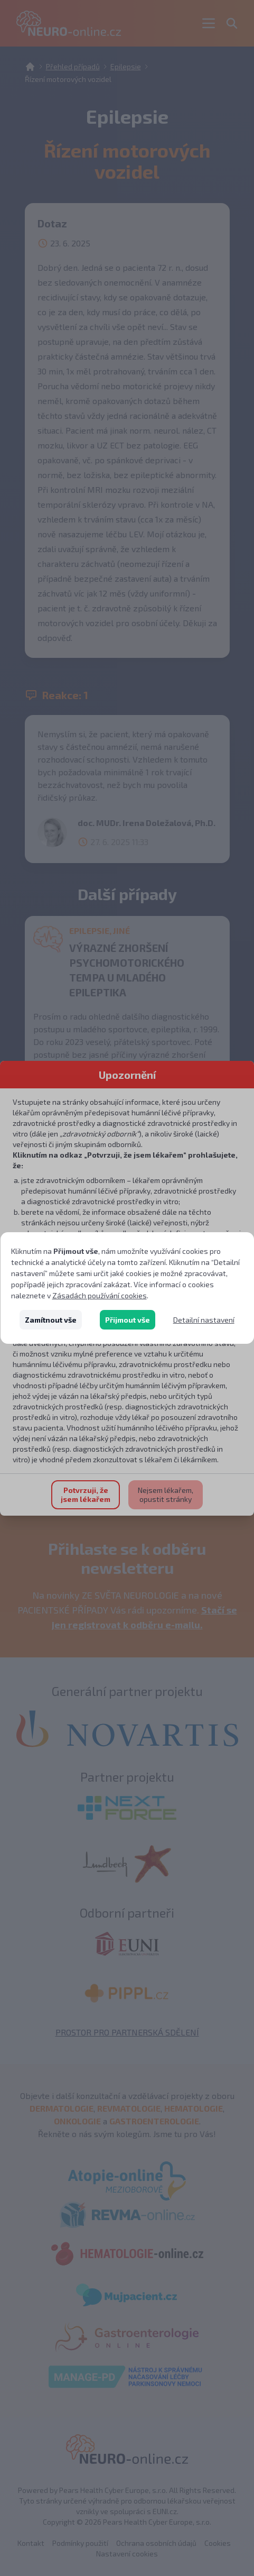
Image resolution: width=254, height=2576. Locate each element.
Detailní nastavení (203, 1319)
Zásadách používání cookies (99, 1295)
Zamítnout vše (51, 1319)
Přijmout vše (127, 1319)
